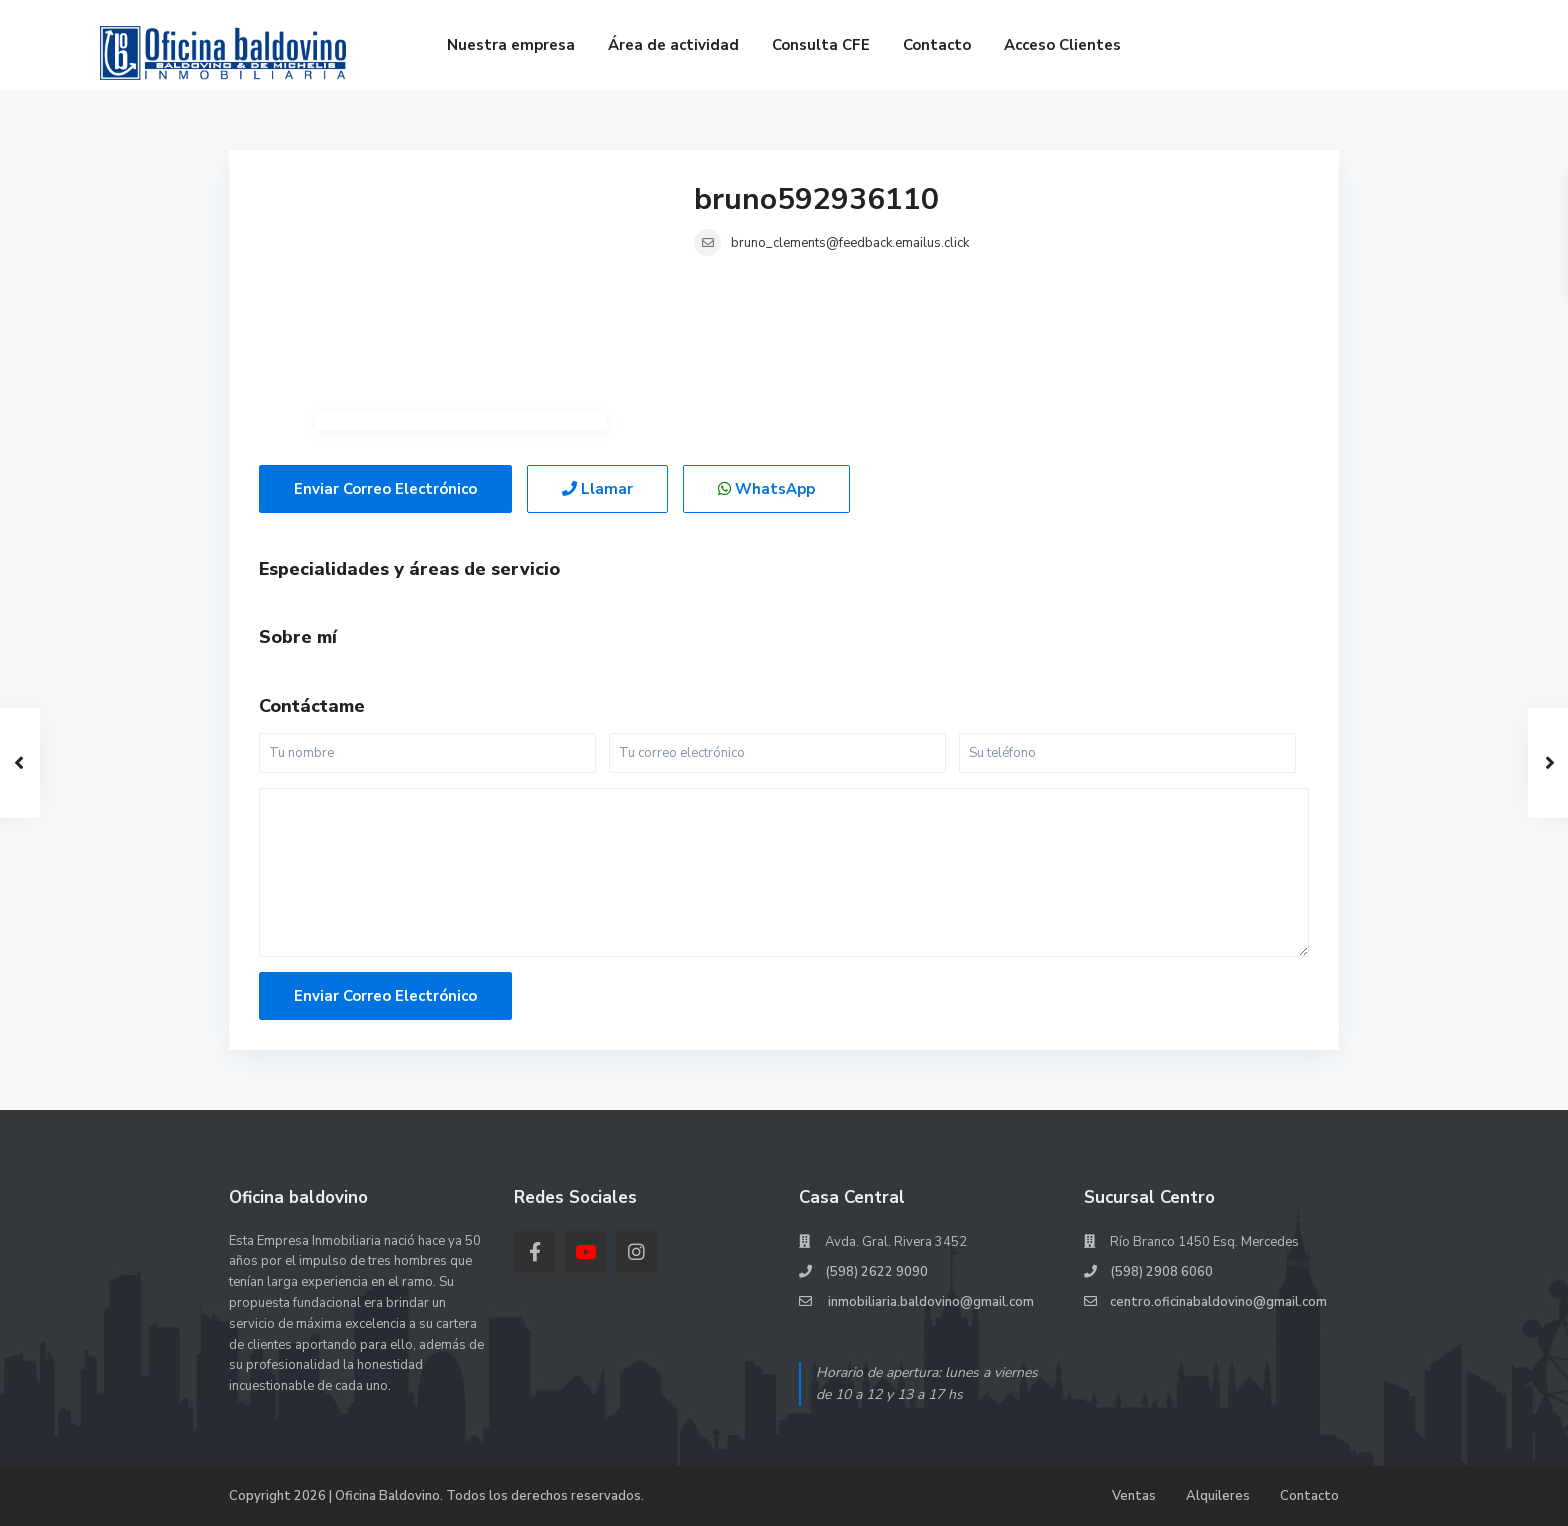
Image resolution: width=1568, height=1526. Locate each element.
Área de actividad (673, 45)
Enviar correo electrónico (385, 489)
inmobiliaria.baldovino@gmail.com (929, 1302)
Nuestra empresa (511, 45)
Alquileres (1218, 1496)
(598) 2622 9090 (876, 1272)
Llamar (597, 489)
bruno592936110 (816, 199)
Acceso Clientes (1062, 45)
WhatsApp (766, 489)
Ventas (1134, 1496)
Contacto (937, 45)
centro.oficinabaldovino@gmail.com (1218, 1302)
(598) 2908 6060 (1161, 1272)
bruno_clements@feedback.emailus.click (850, 243)
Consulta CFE (821, 45)
